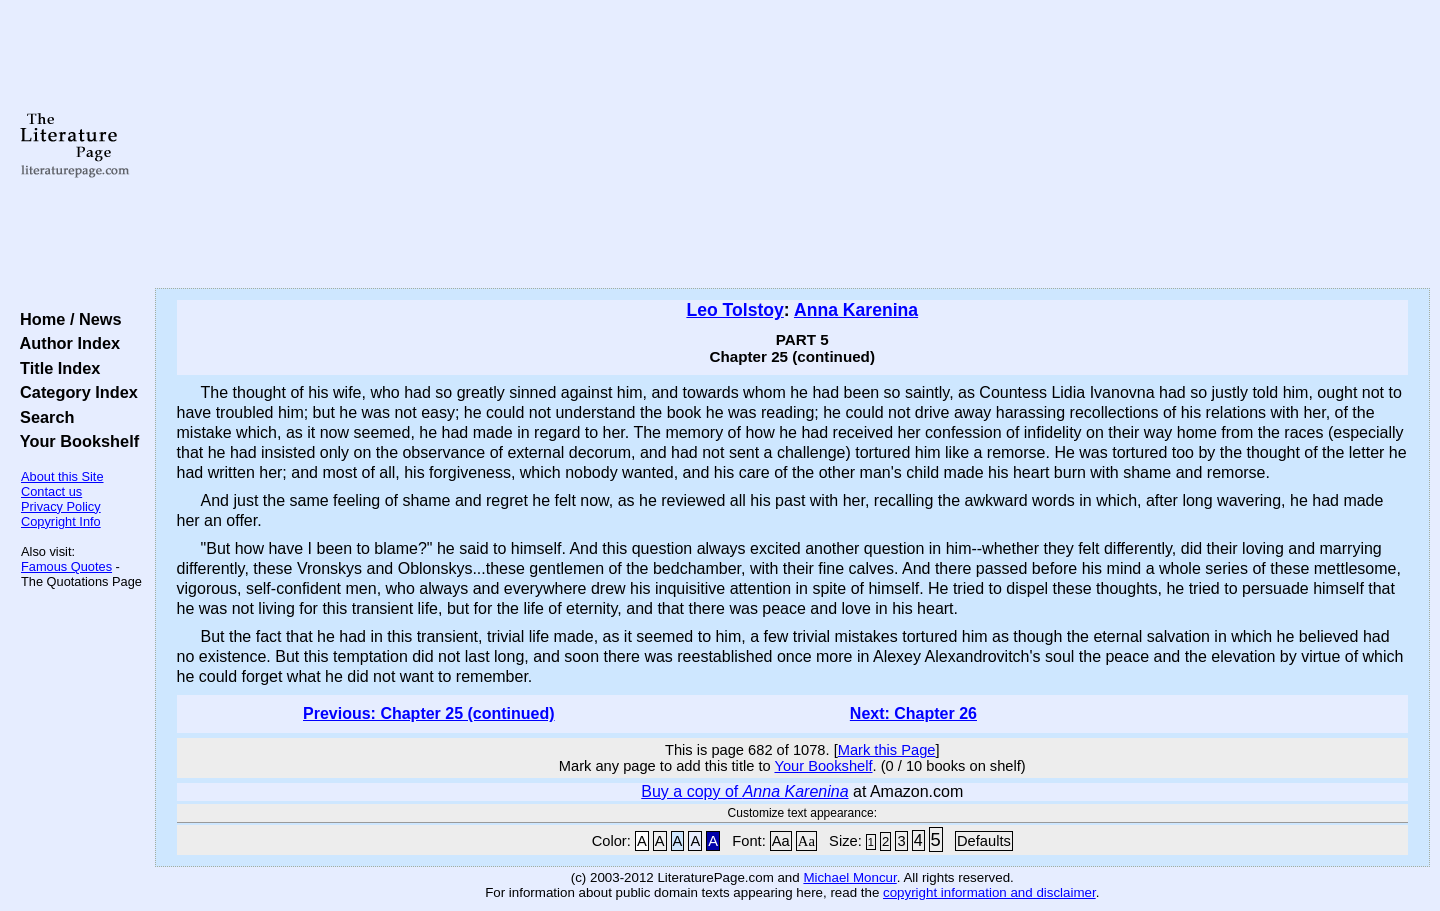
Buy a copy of (744, 791)
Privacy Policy (61, 506)
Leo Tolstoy (734, 310)
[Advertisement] (792, 145)
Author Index (65, 343)
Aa (781, 841)
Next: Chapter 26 (913, 713)
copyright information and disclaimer (989, 892)
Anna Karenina (856, 310)
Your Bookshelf (75, 441)
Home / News (66, 319)
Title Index (55, 368)
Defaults (984, 841)
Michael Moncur (849, 877)
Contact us (51, 491)
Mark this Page (887, 750)
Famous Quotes (66, 566)
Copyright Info (61, 521)
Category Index (74, 392)
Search (42, 417)
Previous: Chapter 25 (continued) (429, 713)
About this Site (62, 476)
